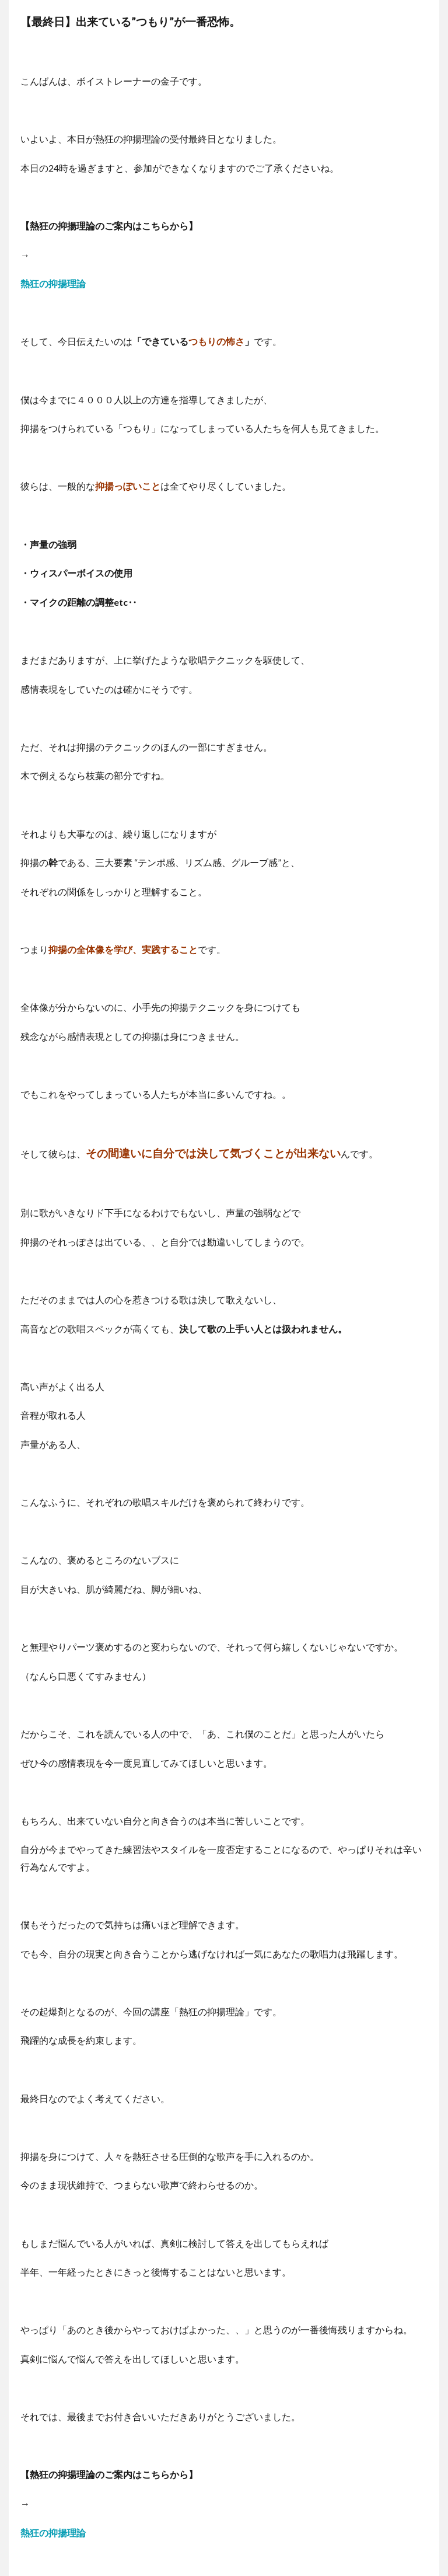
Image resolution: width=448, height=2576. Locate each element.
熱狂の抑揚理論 (53, 283)
